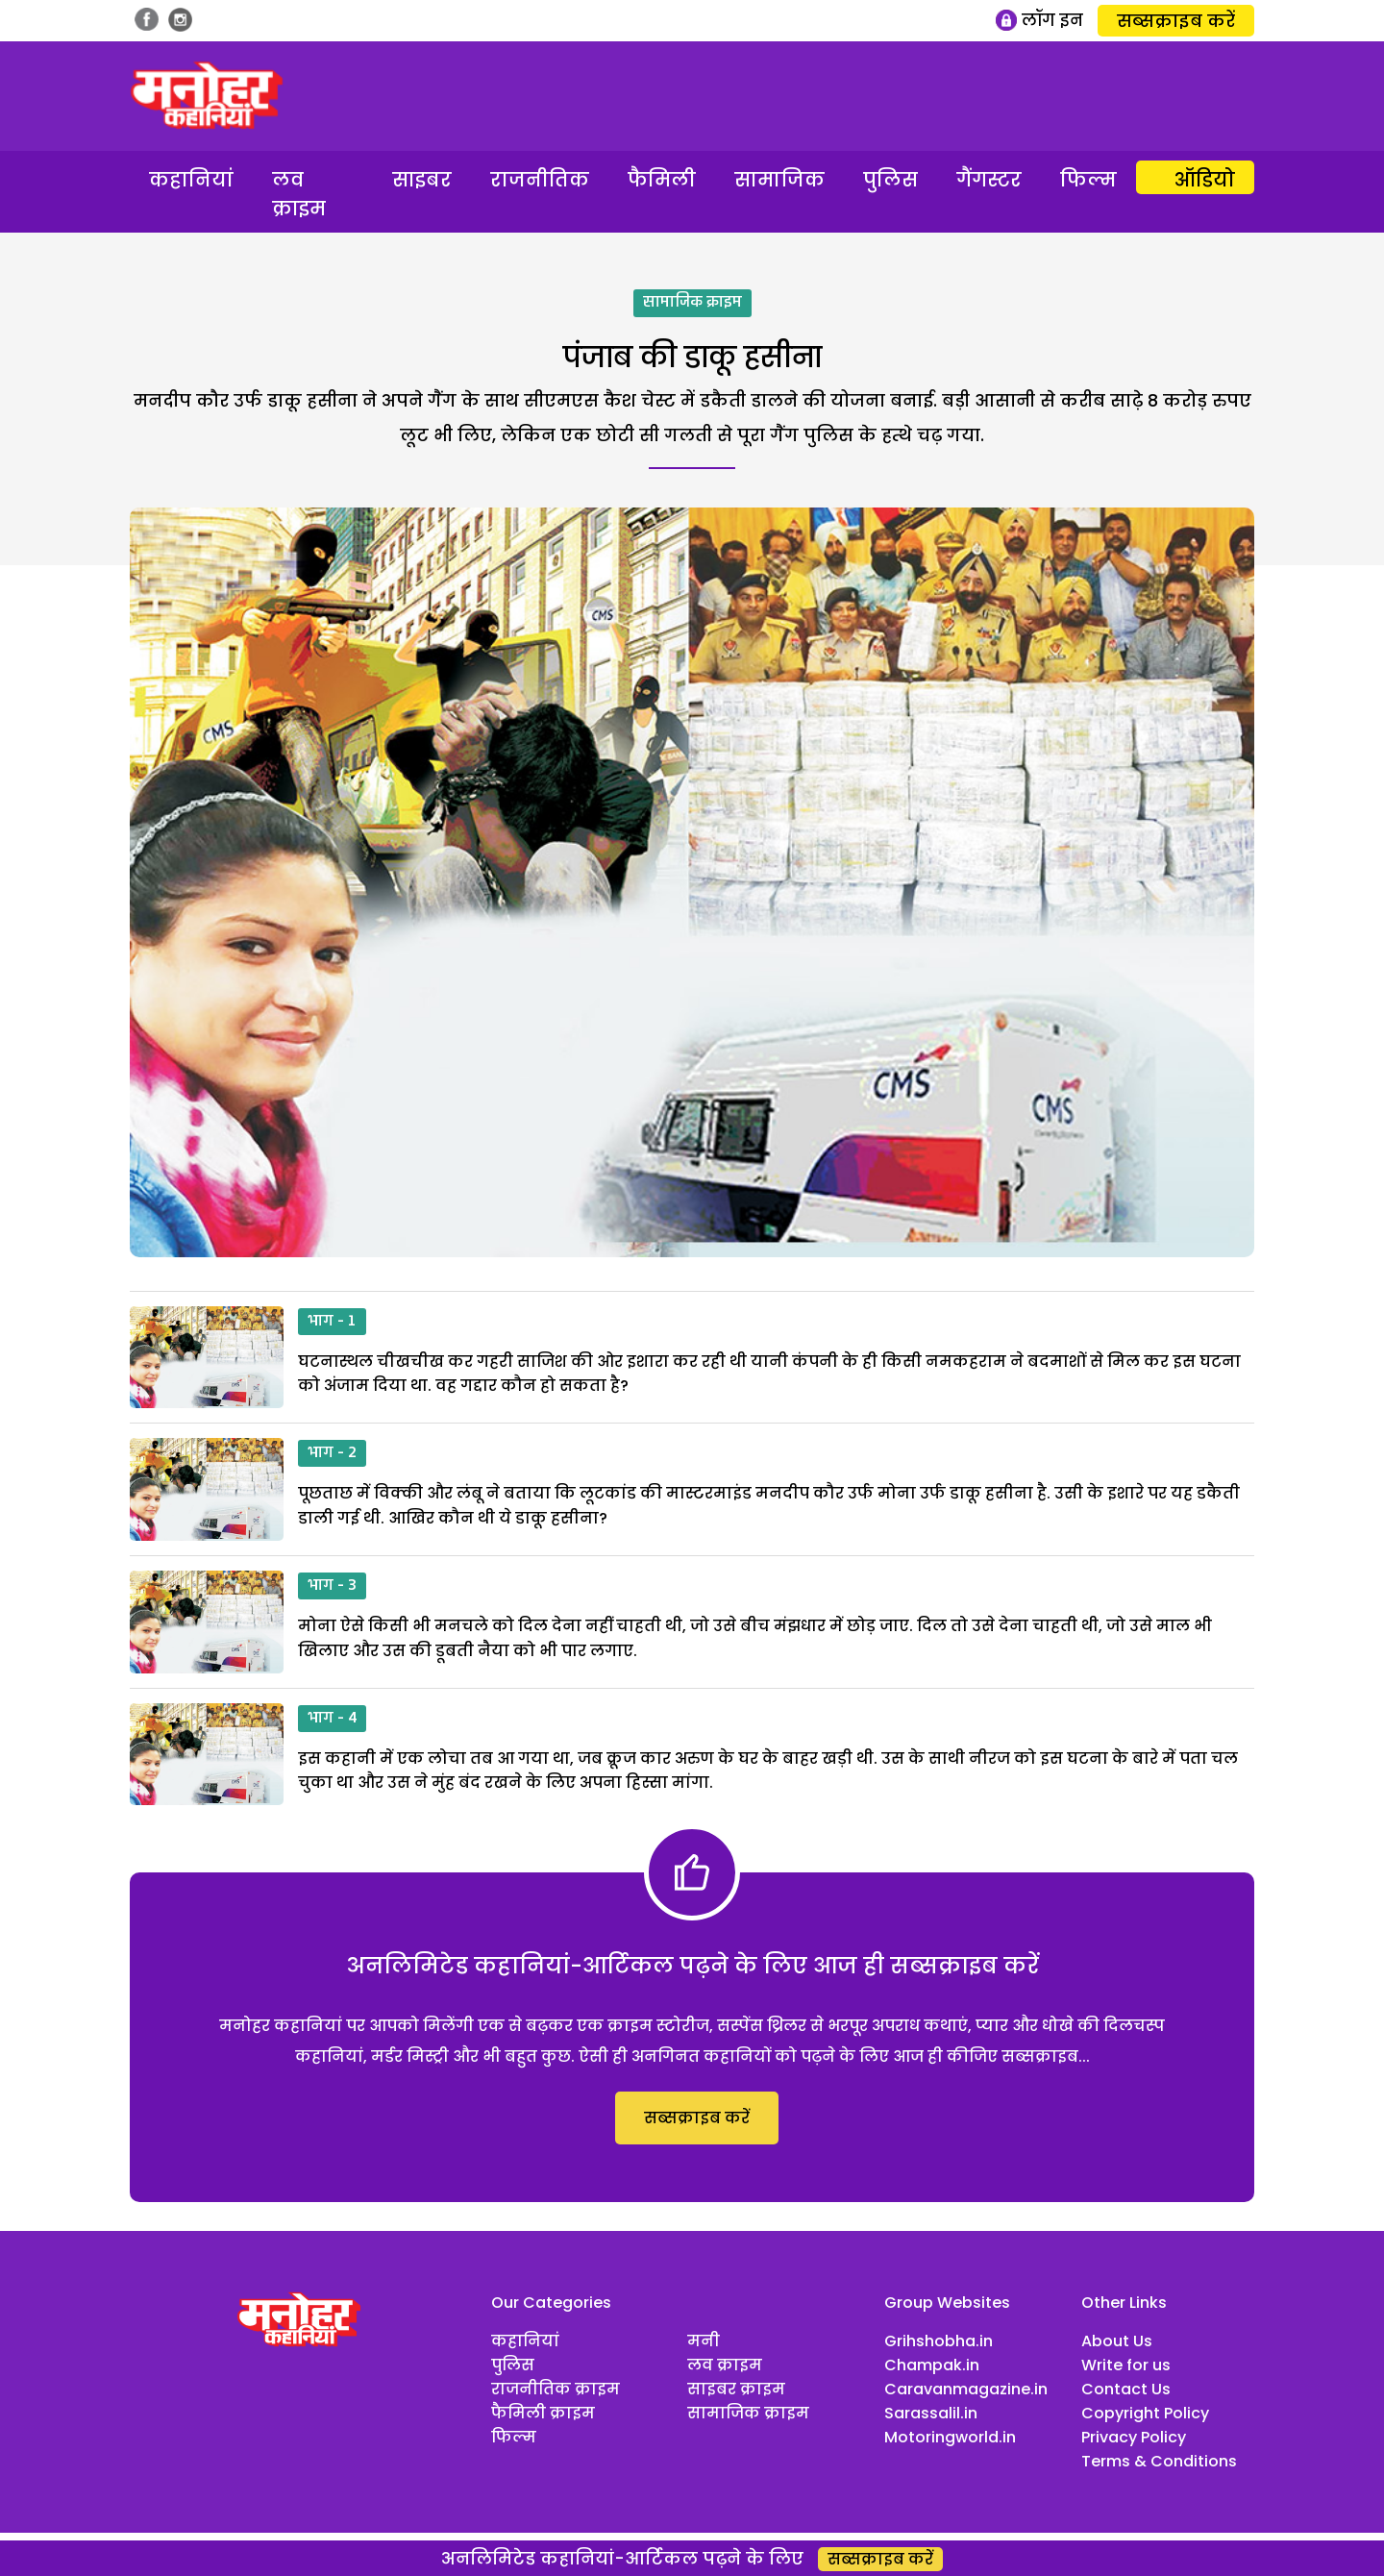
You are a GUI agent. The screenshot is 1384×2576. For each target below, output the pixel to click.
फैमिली (662, 179)
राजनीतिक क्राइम (555, 2389)
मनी (703, 2341)
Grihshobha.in (938, 2341)
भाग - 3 (332, 1586)
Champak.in (931, 2365)
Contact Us (1126, 2389)
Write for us (1126, 2365)
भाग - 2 (332, 1453)
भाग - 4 (332, 1718)
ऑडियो (1204, 179)
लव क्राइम (299, 194)
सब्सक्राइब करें (1176, 21)
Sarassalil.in (930, 2413)
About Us (1116, 2341)
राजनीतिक (539, 179)
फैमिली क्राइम (543, 2413)
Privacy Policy (1133, 2437)
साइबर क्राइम (736, 2389)
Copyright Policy (1145, 2413)
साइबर (422, 179)
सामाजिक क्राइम (692, 302)
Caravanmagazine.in (966, 2389)
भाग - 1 (332, 1321)
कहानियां (191, 179)
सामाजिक (779, 179)
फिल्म (1088, 179)
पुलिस (890, 179)
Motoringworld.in (950, 2437)
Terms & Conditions (1159, 2461)
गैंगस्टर (989, 179)
